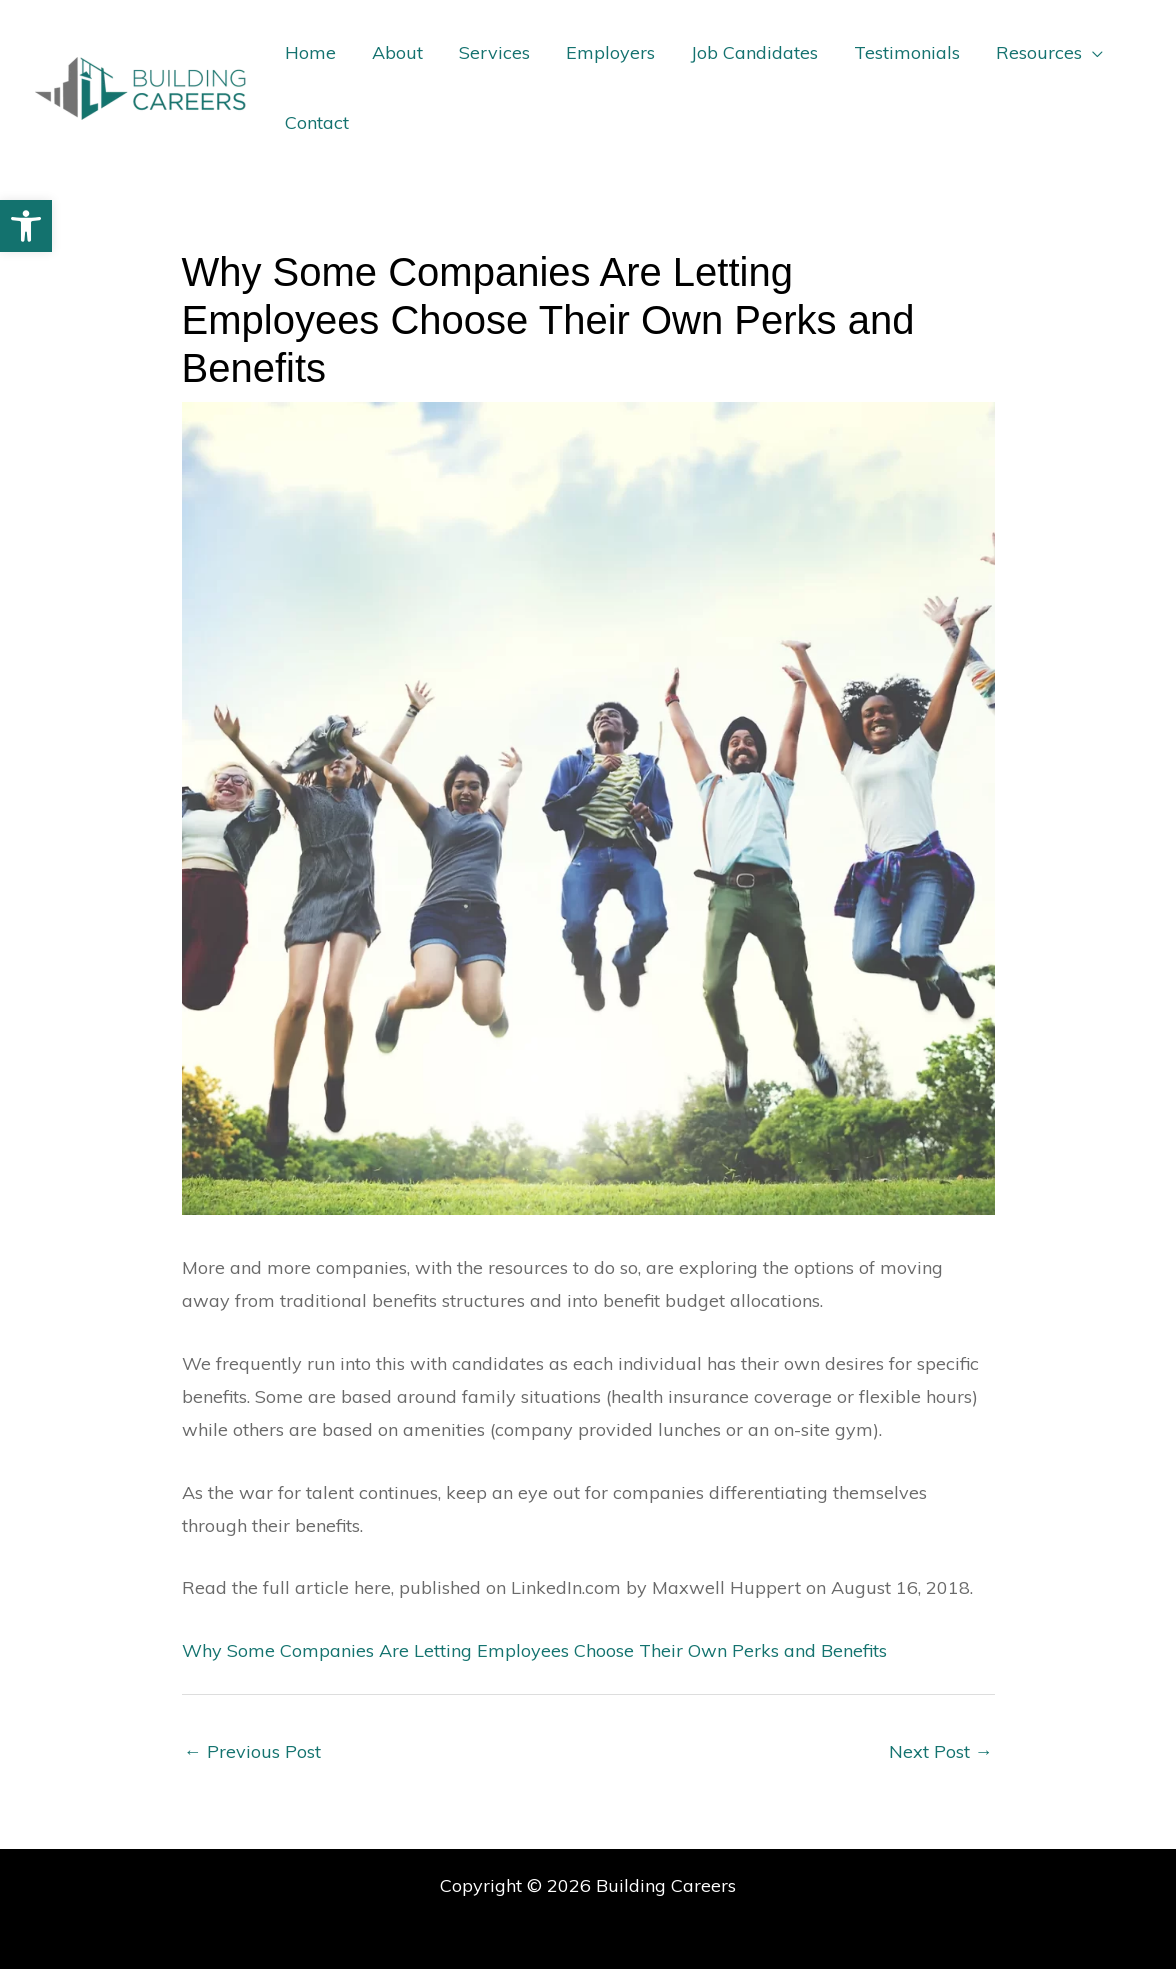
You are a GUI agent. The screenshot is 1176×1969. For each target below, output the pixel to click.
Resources (1039, 52)
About (397, 52)
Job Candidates (754, 52)
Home (310, 52)
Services (494, 52)
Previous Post (252, 1751)
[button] (26, 226)
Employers (610, 52)
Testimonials (907, 52)
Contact (317, 122)
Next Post (941, 1751)
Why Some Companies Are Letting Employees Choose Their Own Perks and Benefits (534, 1650)
